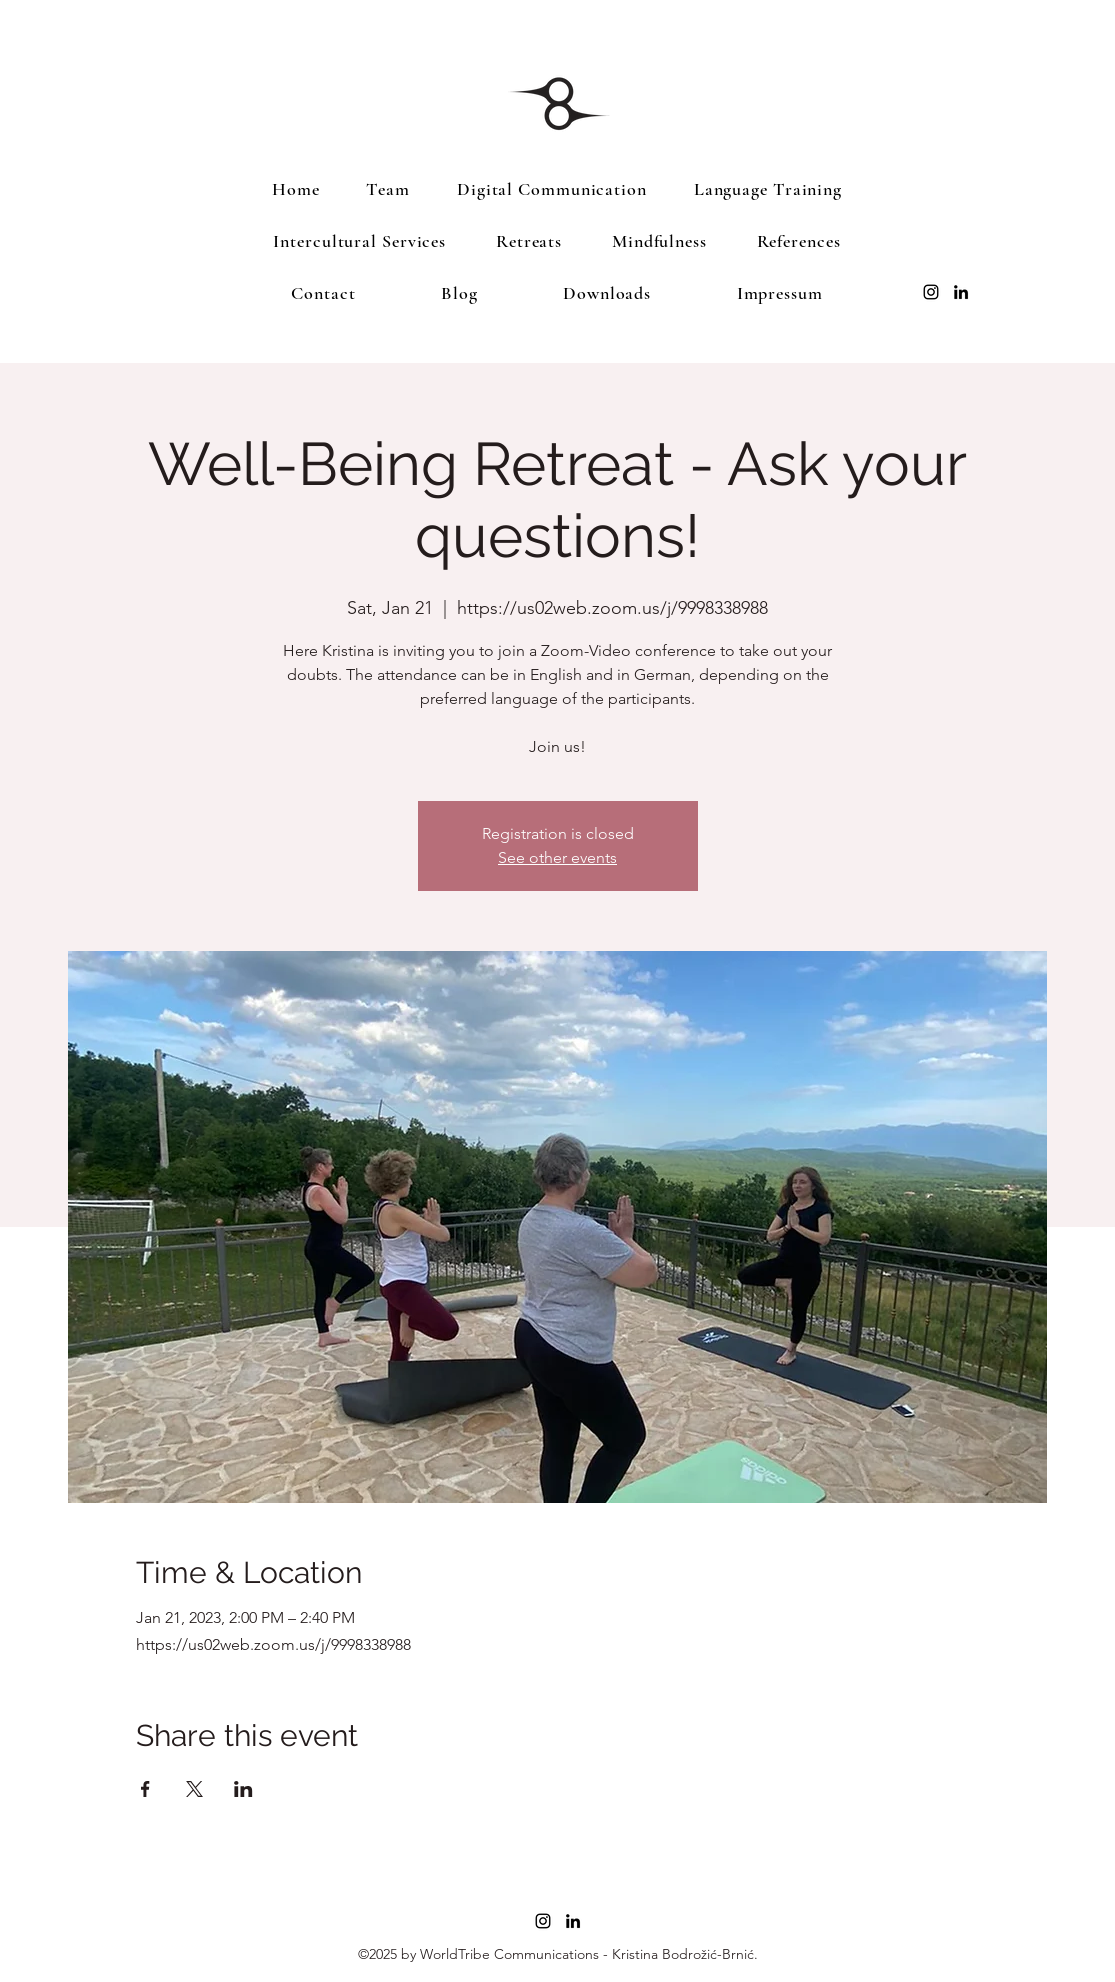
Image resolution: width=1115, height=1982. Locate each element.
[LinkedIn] (961, 292)
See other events (557, 857)
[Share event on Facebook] (145, 1789)
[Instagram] (931, 292)
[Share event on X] (194, 1789)
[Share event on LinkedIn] (243, 1789)
